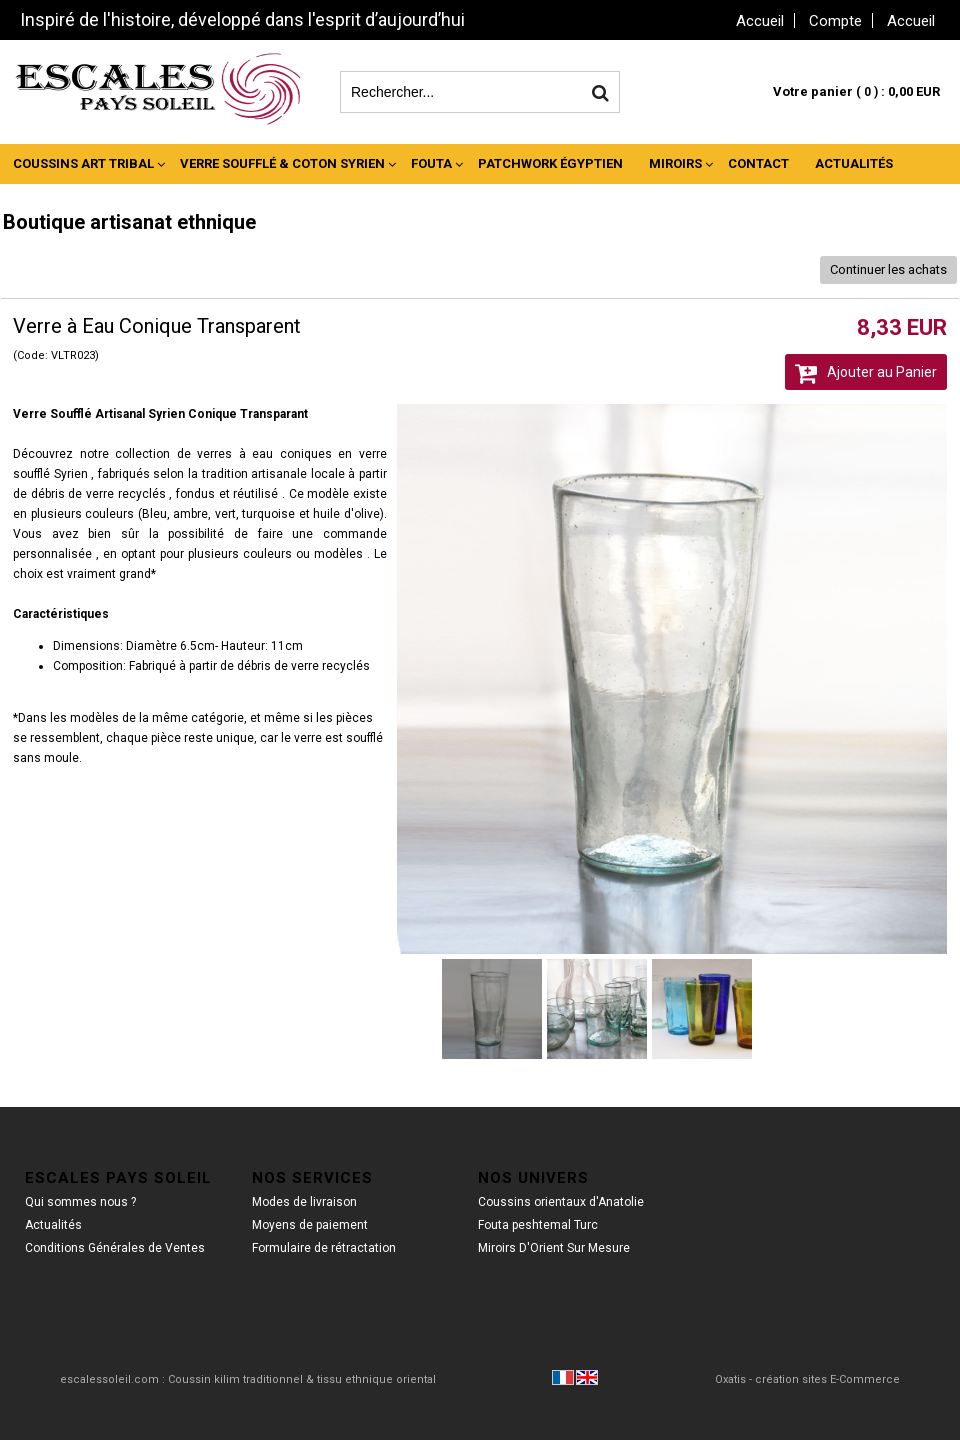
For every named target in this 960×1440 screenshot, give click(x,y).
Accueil (911, 21)
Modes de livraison (304, 1202)
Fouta (431, 163)
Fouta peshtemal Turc (538, 1225)
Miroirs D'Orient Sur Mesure (554, 1248)
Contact (758, 163)
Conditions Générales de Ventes (115, 1248)
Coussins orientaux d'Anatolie (561, 1202)
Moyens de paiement (310, 1225)
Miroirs (675, 163)
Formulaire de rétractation (324, 1248)
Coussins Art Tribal (83, 163)
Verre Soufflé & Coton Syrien (282, 163)
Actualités (854, 163)
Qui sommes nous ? (80, 1202)
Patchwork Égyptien (550, 163)
